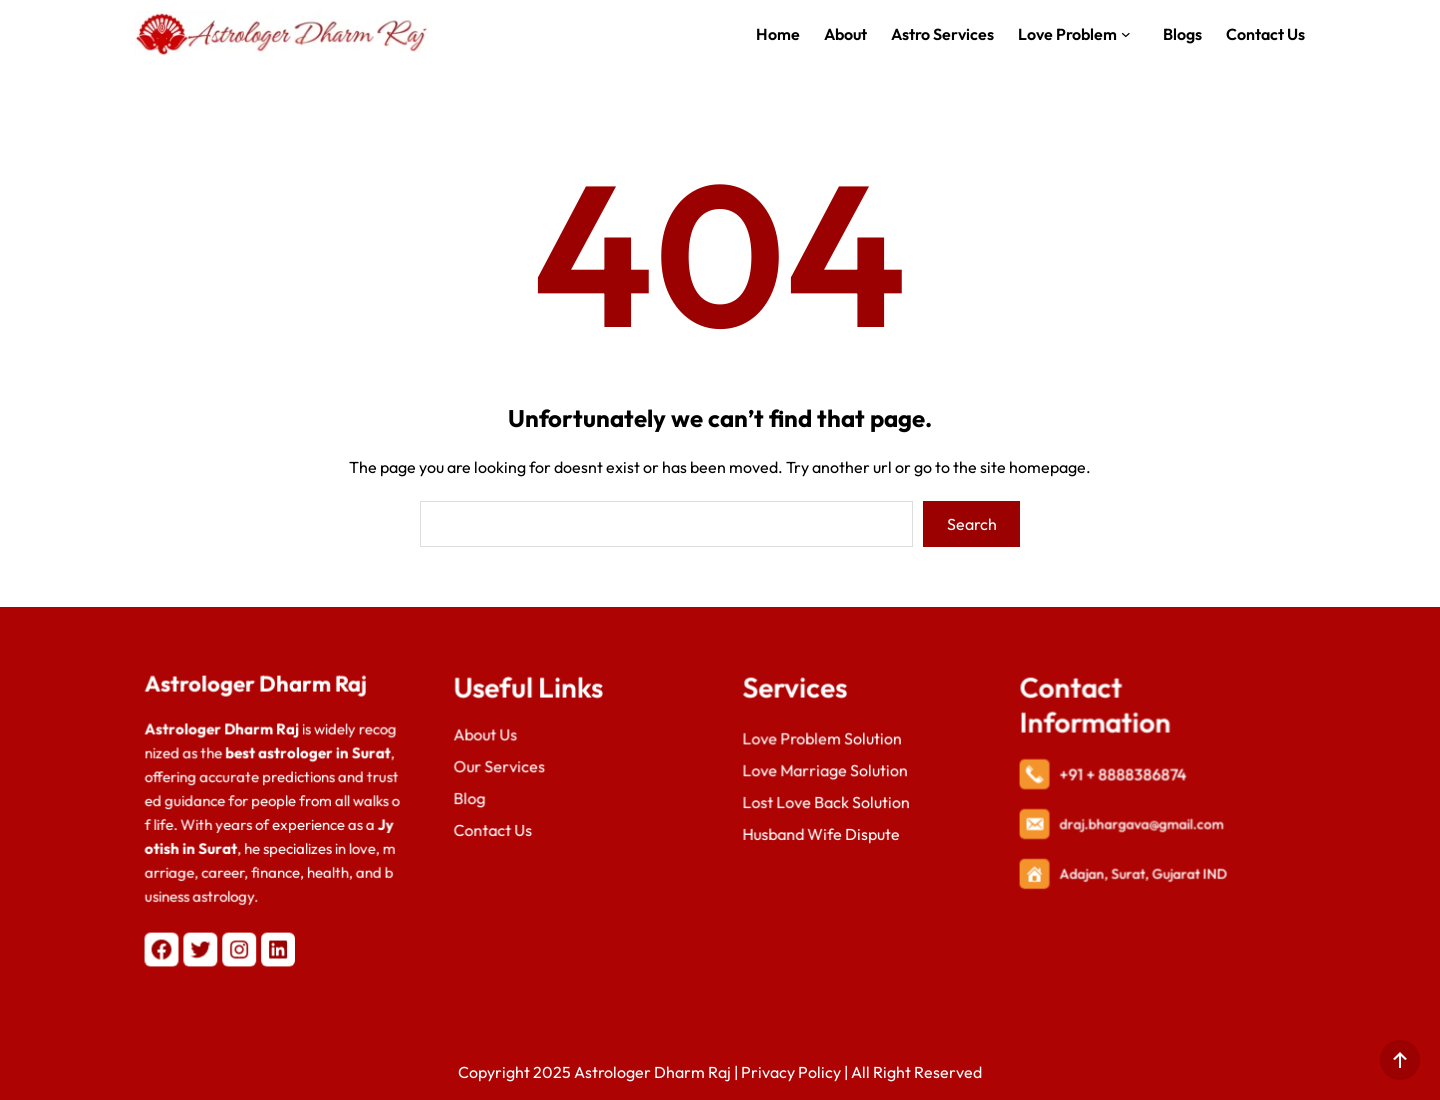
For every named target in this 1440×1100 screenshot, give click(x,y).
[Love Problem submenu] (1130, 34)
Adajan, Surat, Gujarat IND (1143, 871)
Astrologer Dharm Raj (257, 689)
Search (972, 524)
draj (1075, 823)
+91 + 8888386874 (1124, 776)
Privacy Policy (791, 1072)
